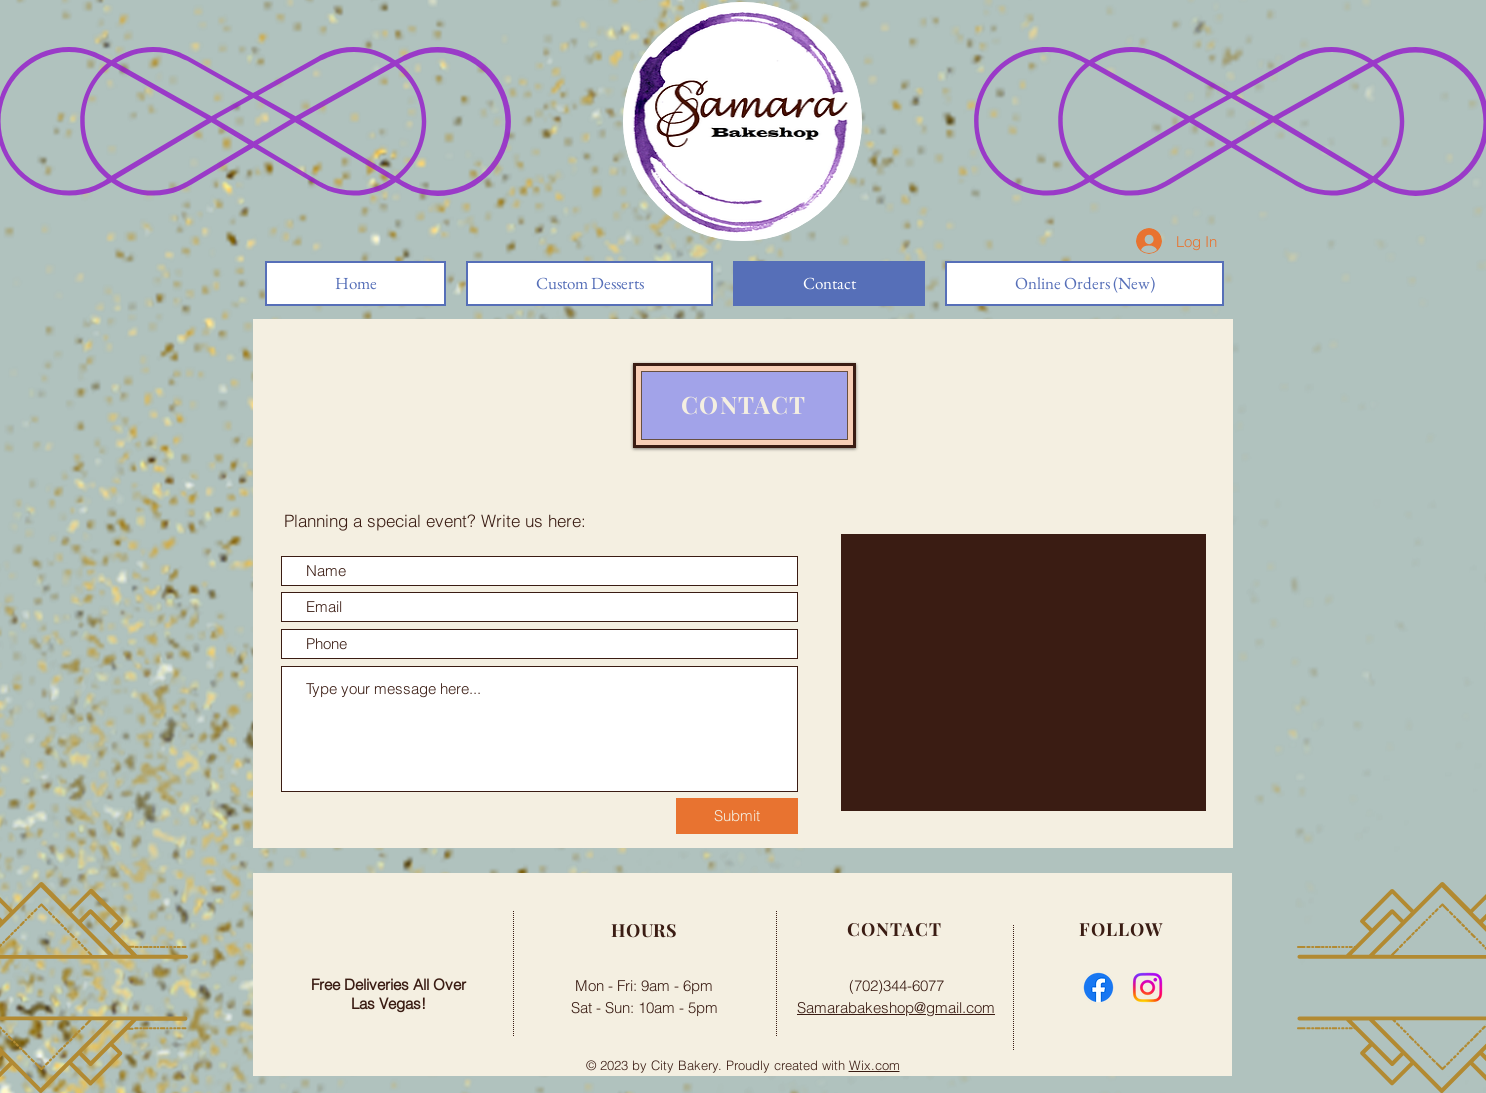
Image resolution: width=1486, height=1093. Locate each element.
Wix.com (874, 1065)
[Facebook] (1098, 987)
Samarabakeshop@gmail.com (896, 1007)
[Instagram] (1147, 987)
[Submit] (737, 816)
